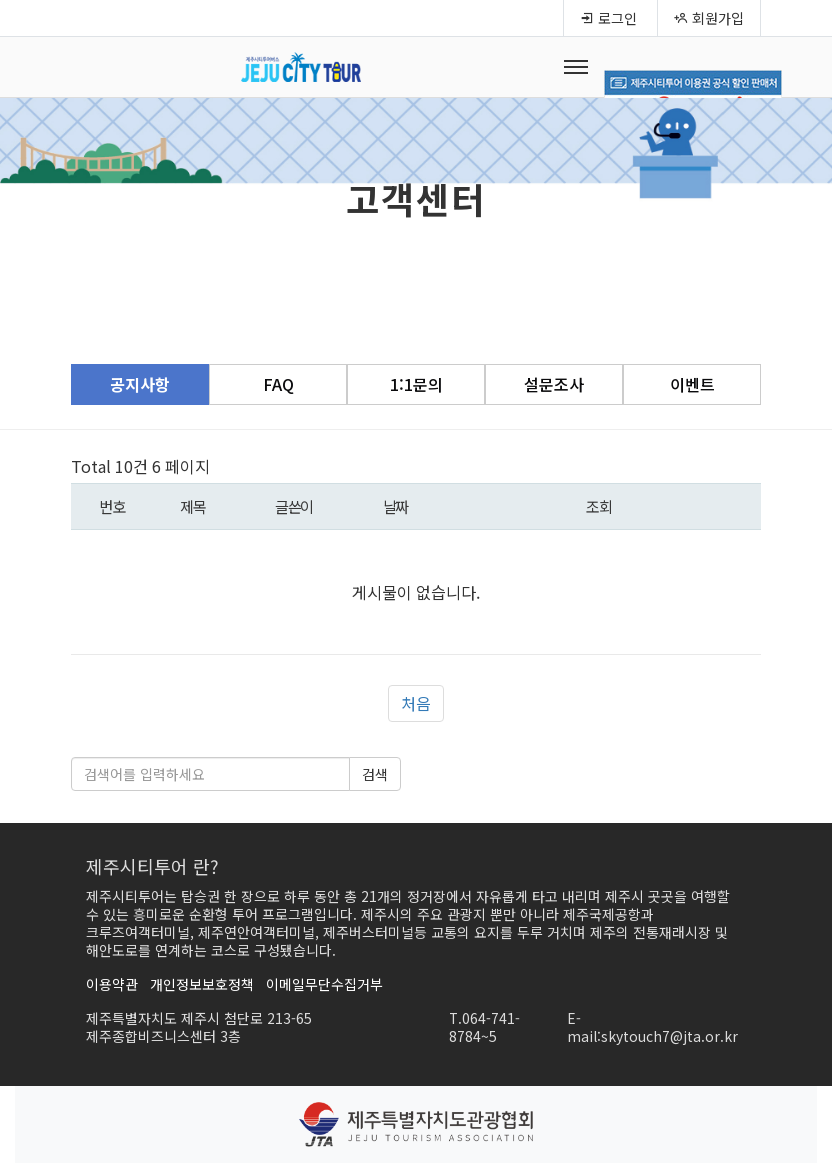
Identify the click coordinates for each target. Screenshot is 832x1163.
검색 (375, 774)
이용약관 (112, 984)
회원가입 (709, 18)
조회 (598, 506)
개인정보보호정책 (202, 984)
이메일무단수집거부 (324, 984)
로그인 (608, 18)
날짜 (395, 506)
